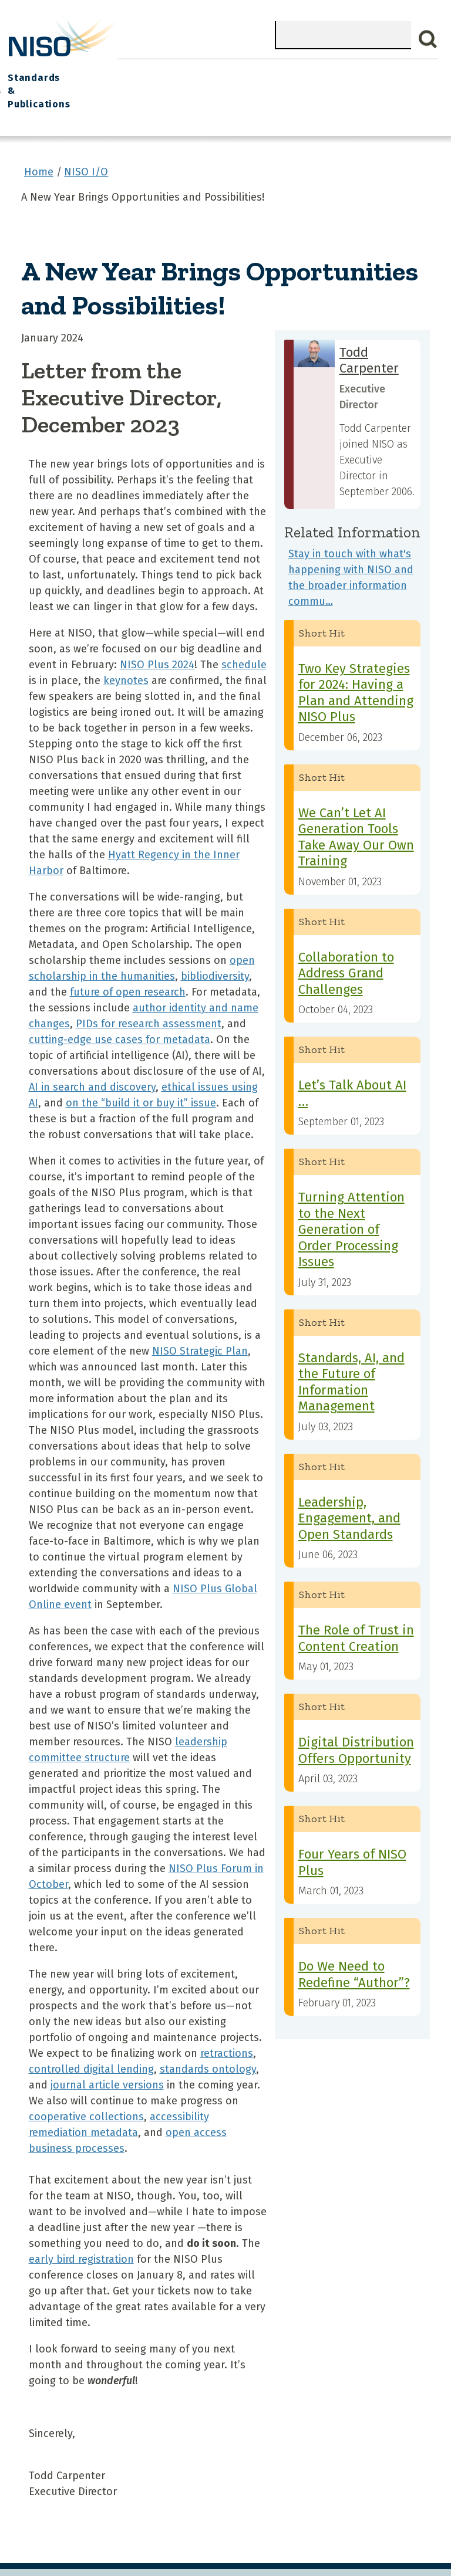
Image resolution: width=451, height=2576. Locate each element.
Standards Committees (330, 77)
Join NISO (136, 70)
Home (25, 70)
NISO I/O (272, 70)
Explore (185, 70)
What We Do (76, 70)
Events (227, 70)
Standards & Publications (404, 77)
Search (428, 39)
